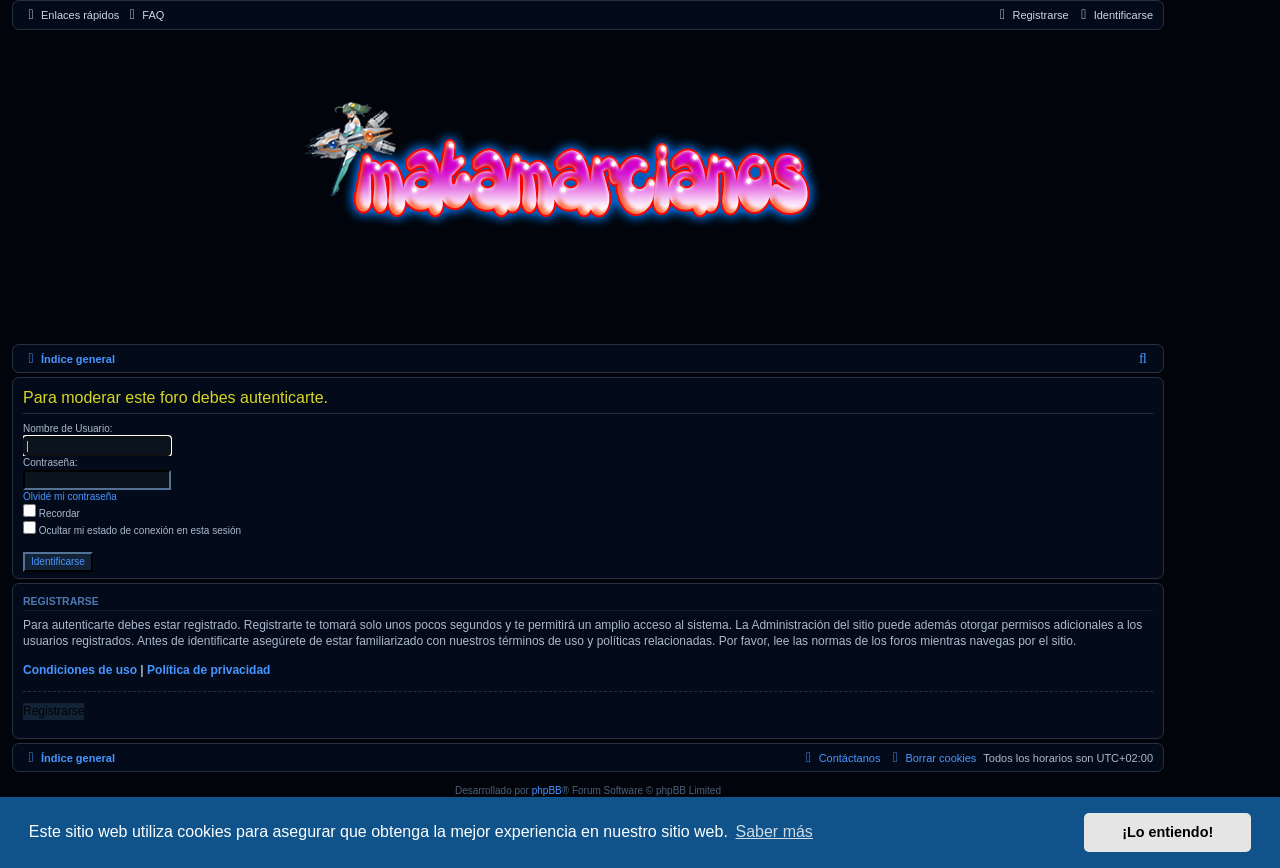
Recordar (51, 513)
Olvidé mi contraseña (70, 496)
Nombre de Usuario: (67, 428)
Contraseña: (50, 462)
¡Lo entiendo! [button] (1167, 832)
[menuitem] (144, 15)
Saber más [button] (774, 831)
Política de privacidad (208, 670)
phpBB (547, 790)
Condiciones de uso (80, 670)
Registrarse (53, 711)
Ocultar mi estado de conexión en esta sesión (132, 530)
